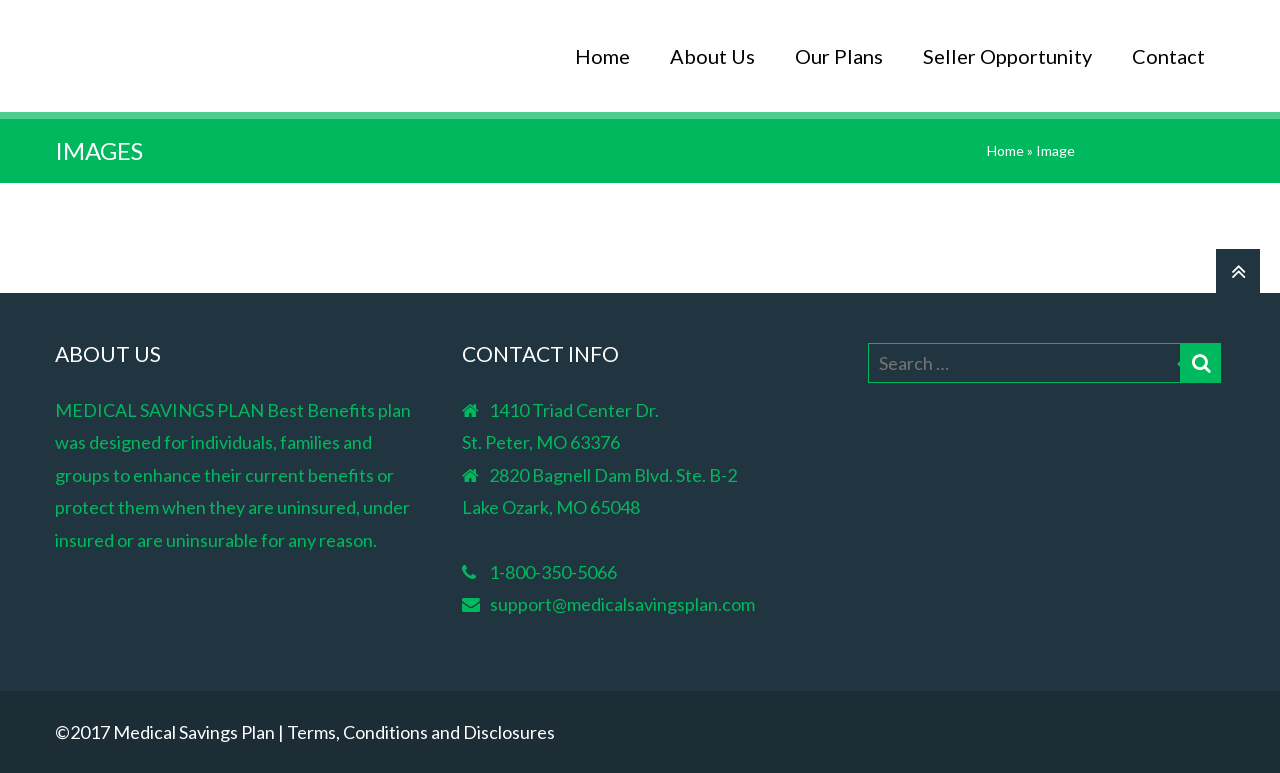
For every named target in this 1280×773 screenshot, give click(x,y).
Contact (1168, 56)
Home (602, 56)
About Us (712, 56)
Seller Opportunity (1007, 56)
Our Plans (839, 56)
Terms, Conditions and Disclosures (421, 732)
